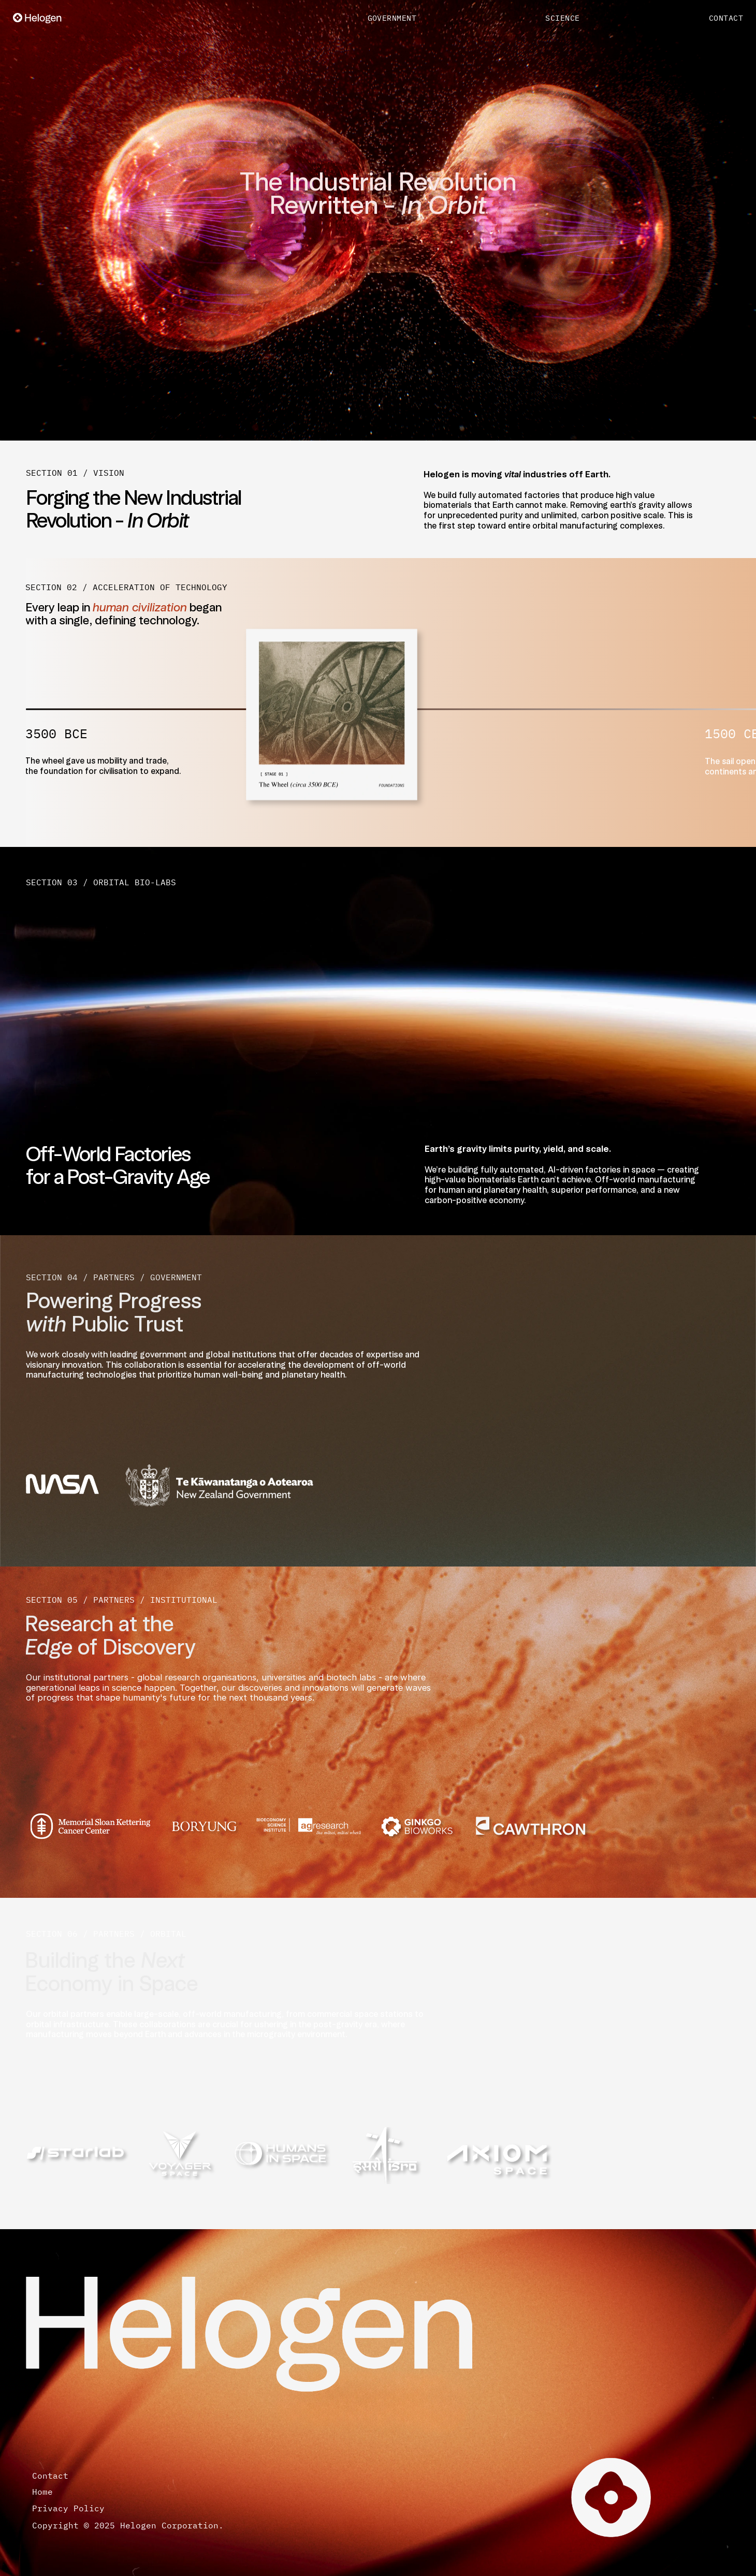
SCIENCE (562, 18)
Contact (50, 2475)
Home (47, 2491)
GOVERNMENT (392, 18)
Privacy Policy (76, 2508)
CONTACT (726, 18)
